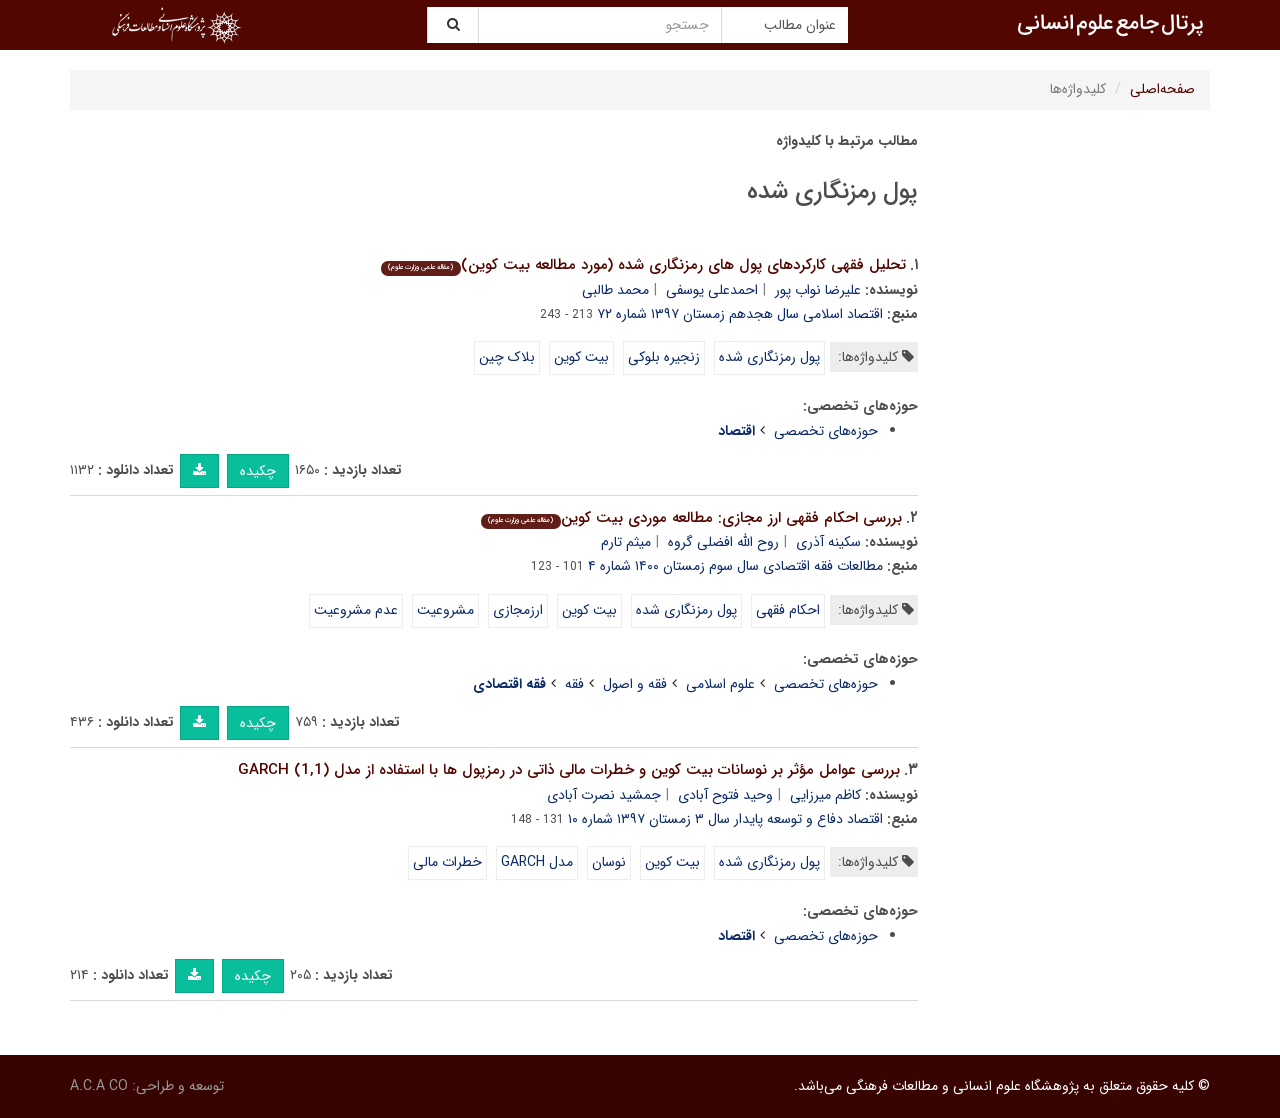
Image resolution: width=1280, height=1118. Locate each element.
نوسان (609, 862)
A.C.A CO (99, 1086)
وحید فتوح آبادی (725, 795)
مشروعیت (445, 610)
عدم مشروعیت (356, 610)
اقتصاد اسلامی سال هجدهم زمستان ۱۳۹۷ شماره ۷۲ (740, 314)
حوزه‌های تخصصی (826, 431)
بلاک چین (507, 357)
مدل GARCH (537, 862)
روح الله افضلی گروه (723, 542)
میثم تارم (626, 542)
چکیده (258, 471)
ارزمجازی (518, 610)
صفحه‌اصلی (1162, 89)
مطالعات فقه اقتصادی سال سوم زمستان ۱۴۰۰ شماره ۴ (735, 566)
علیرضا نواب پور (818, 290)
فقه (574, 684)
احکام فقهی (788, 610)
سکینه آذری (828, 542)
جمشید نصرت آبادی (604, 795)
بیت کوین (581, 357)
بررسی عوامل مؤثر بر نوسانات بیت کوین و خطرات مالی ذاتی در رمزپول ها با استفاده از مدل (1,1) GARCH (569, 770)
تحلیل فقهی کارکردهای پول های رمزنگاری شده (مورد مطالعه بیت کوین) (643, 265)
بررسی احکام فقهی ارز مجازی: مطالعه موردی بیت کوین (691, 518)
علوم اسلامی (720, 684)
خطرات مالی (447, 862)
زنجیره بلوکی (664, 357)
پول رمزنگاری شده (769, 357)
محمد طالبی (615, 290)
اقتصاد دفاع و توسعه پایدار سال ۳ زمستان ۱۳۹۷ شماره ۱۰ (725, 819)
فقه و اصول (635, 684)
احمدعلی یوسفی (712, 290)
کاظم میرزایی (825, 795)
